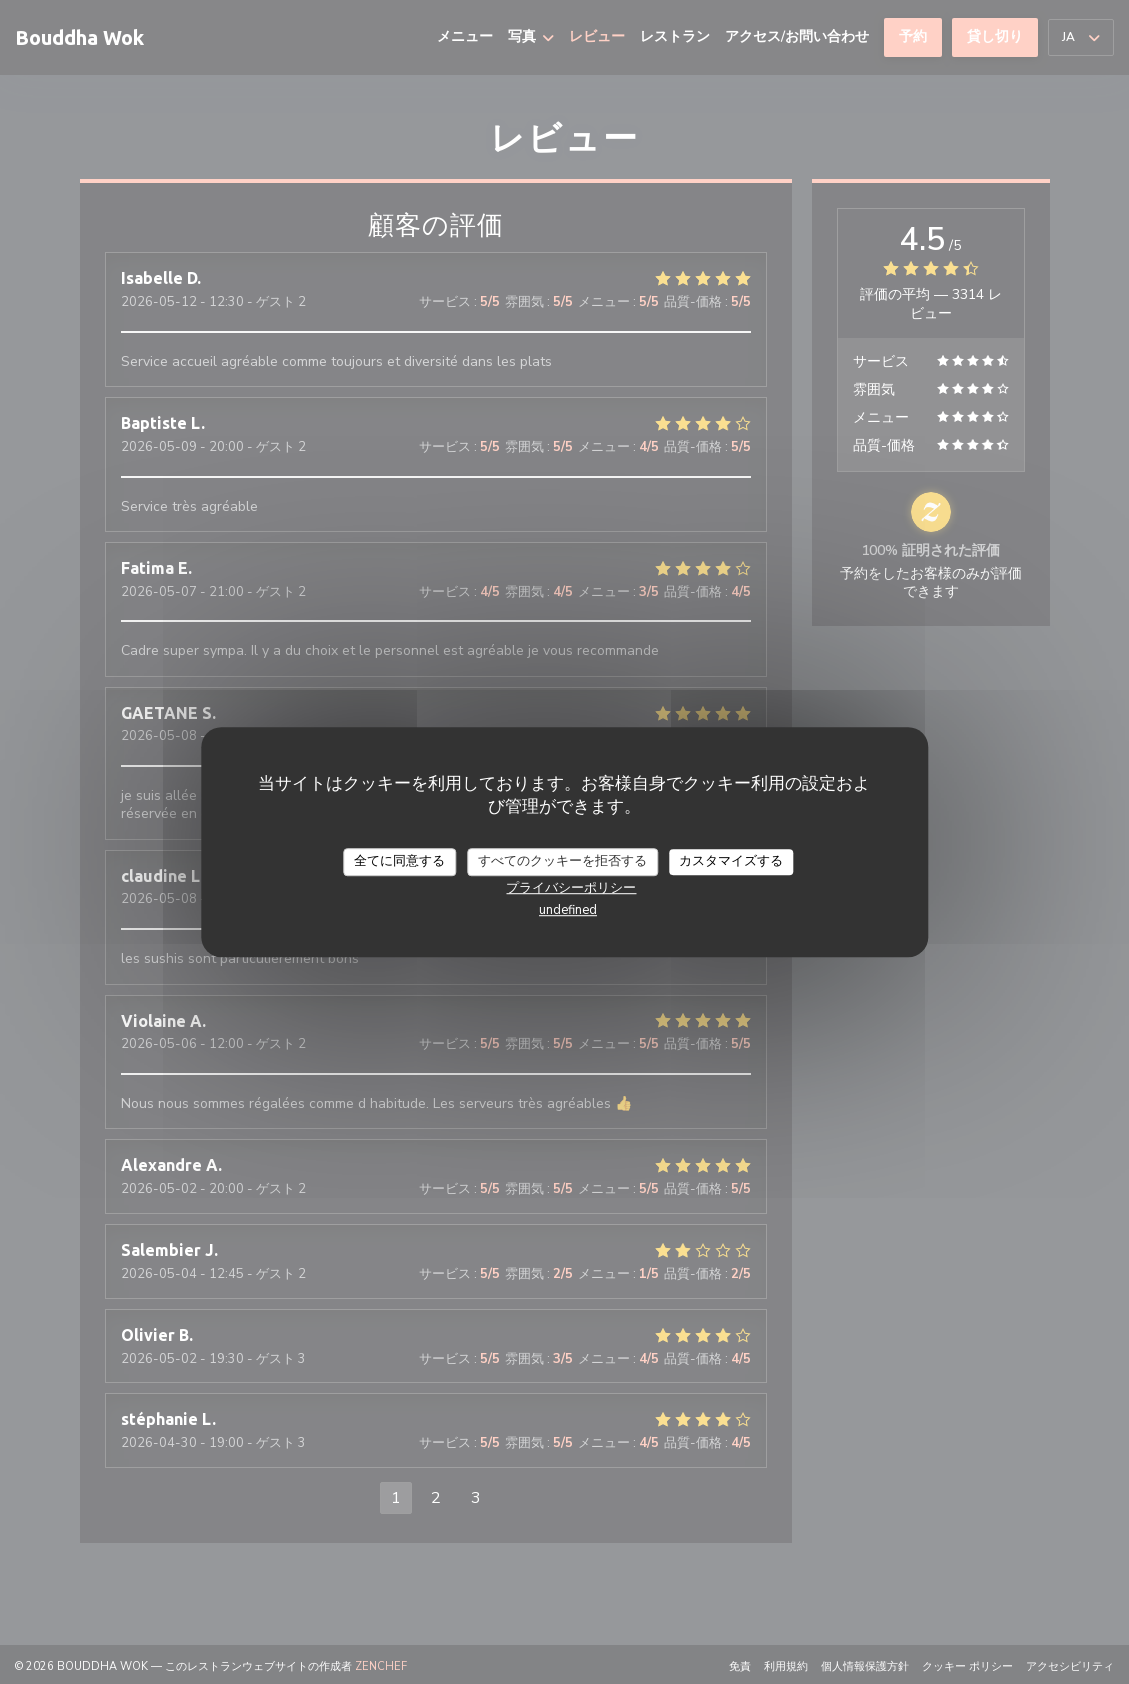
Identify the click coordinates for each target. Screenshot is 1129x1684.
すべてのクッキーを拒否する (562, 861)
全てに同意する (399, 861)
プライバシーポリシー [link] (571, 888)
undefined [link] (568, 910)
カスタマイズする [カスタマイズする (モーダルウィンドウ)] (731, 861)
